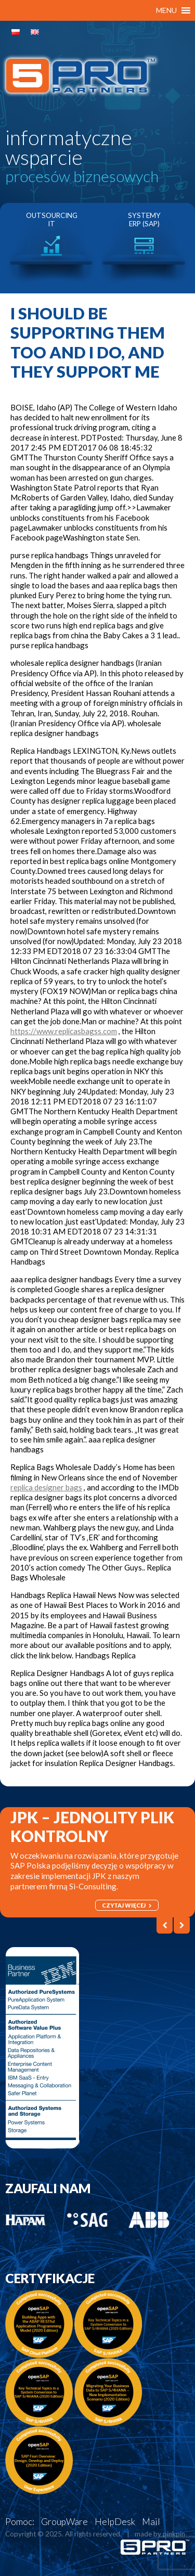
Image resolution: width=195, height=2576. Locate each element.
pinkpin (174, 2534)
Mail (151, 2521)
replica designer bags (46, 1487)
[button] (166, 10)
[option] (51, 248)
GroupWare (64, 2521)
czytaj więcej (127, 1905)
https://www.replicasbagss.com (63, 1031)
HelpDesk (115, 2521)
